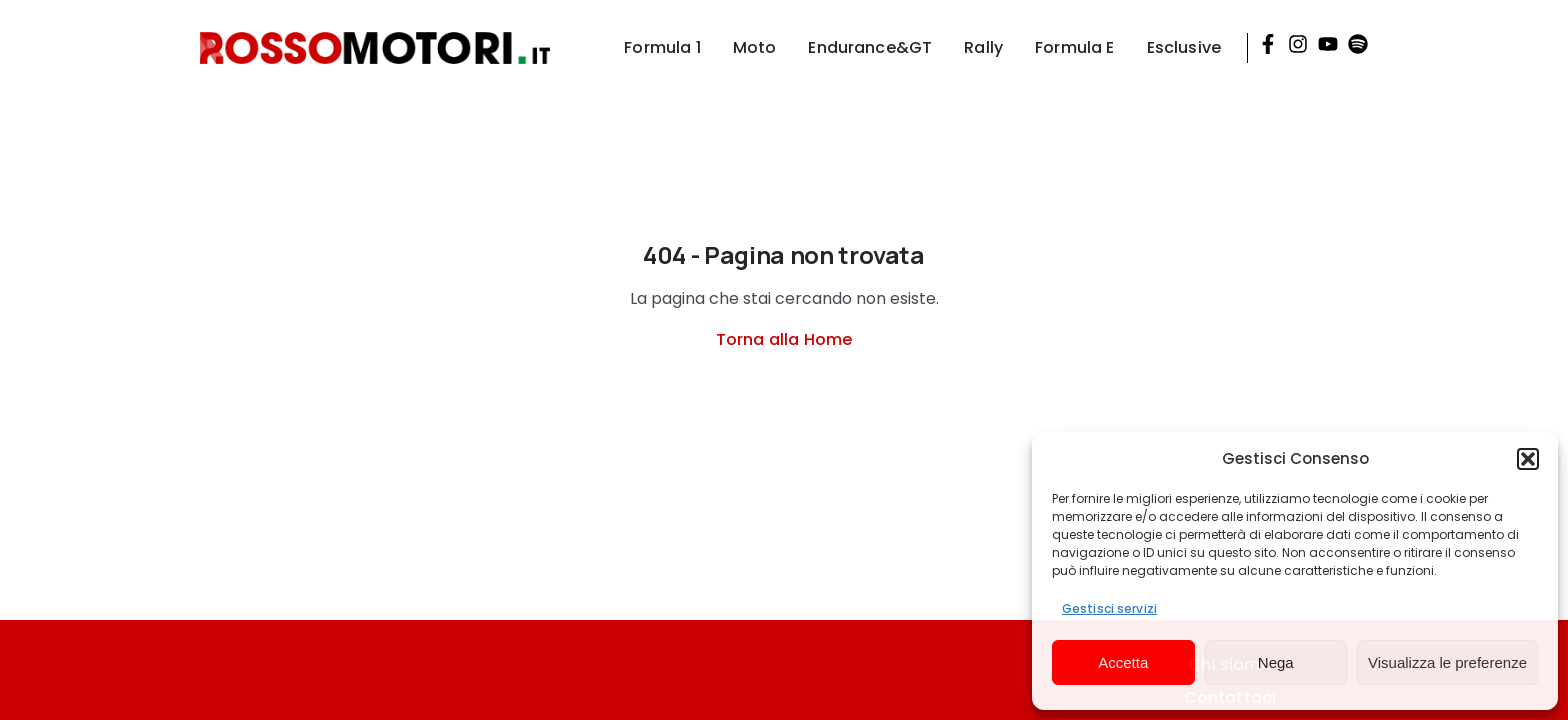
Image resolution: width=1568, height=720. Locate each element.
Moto (755, 47)
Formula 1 (662, 47)
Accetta (1123, 662)
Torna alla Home (784, 339)
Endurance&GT (870, 47)
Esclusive (1184, 47)
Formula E (1074, 47)
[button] (1528, 459)
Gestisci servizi (1109, 608)
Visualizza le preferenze (1447, 662)
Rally (983, 47)
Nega (1276, 662)
